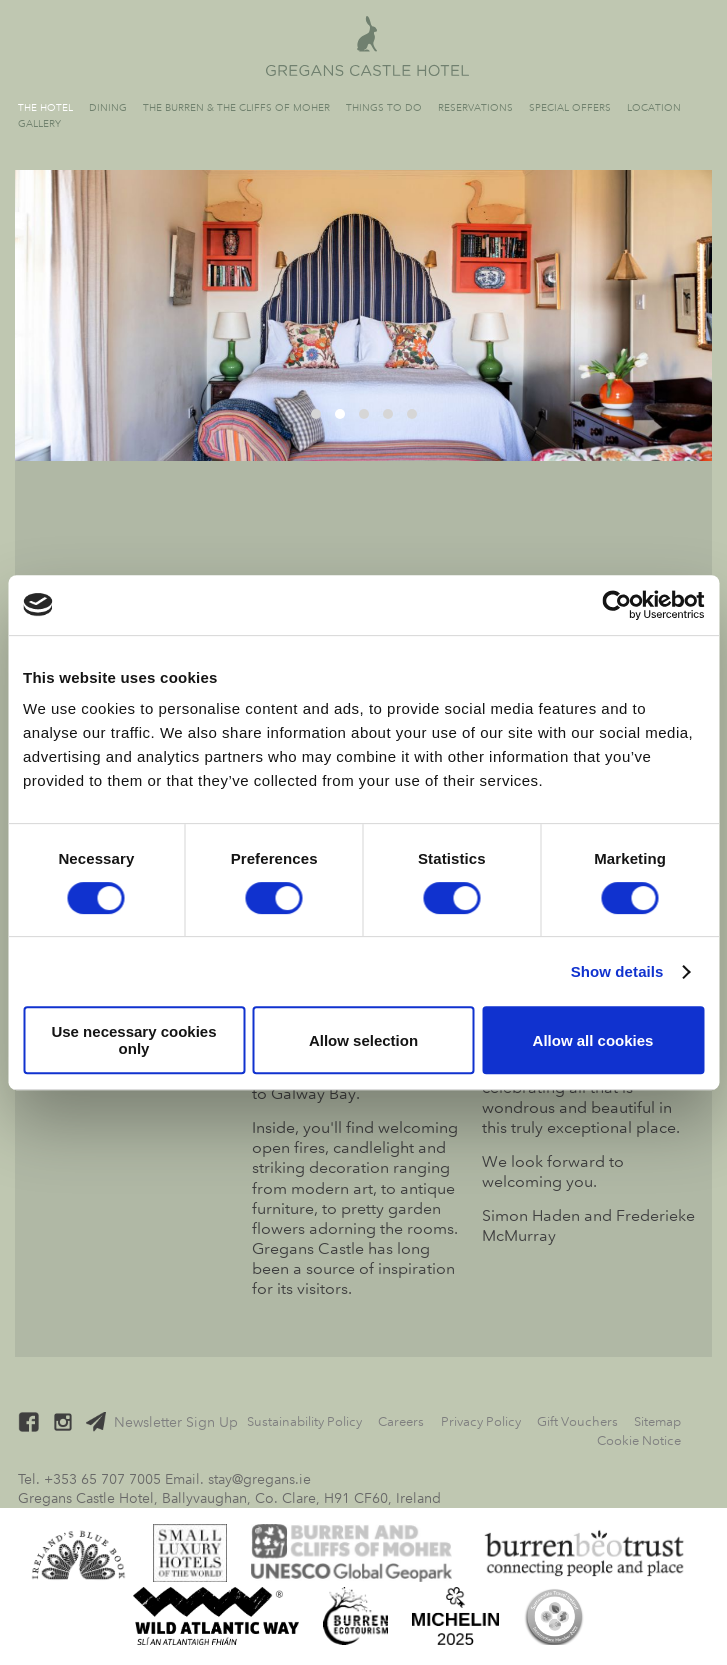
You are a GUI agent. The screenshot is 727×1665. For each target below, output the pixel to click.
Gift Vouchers (577, 1421)
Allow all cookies (593, 1040)
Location (654, 107)
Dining (108, 107)
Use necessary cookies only (133, 1040)
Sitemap (657, 1421)
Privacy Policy (481, 1421)
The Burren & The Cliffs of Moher (236, 107)
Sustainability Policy (304, 1421)
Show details (617, 971)
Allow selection (363, 1040)
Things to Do (384, 107)
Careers (401, 1421)
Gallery (39, 123)
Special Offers (570, 107)
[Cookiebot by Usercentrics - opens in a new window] (616, 605)
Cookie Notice (639, 1440)
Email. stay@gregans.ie (238, 1479)
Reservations (475, 107)
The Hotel (45, 107)
